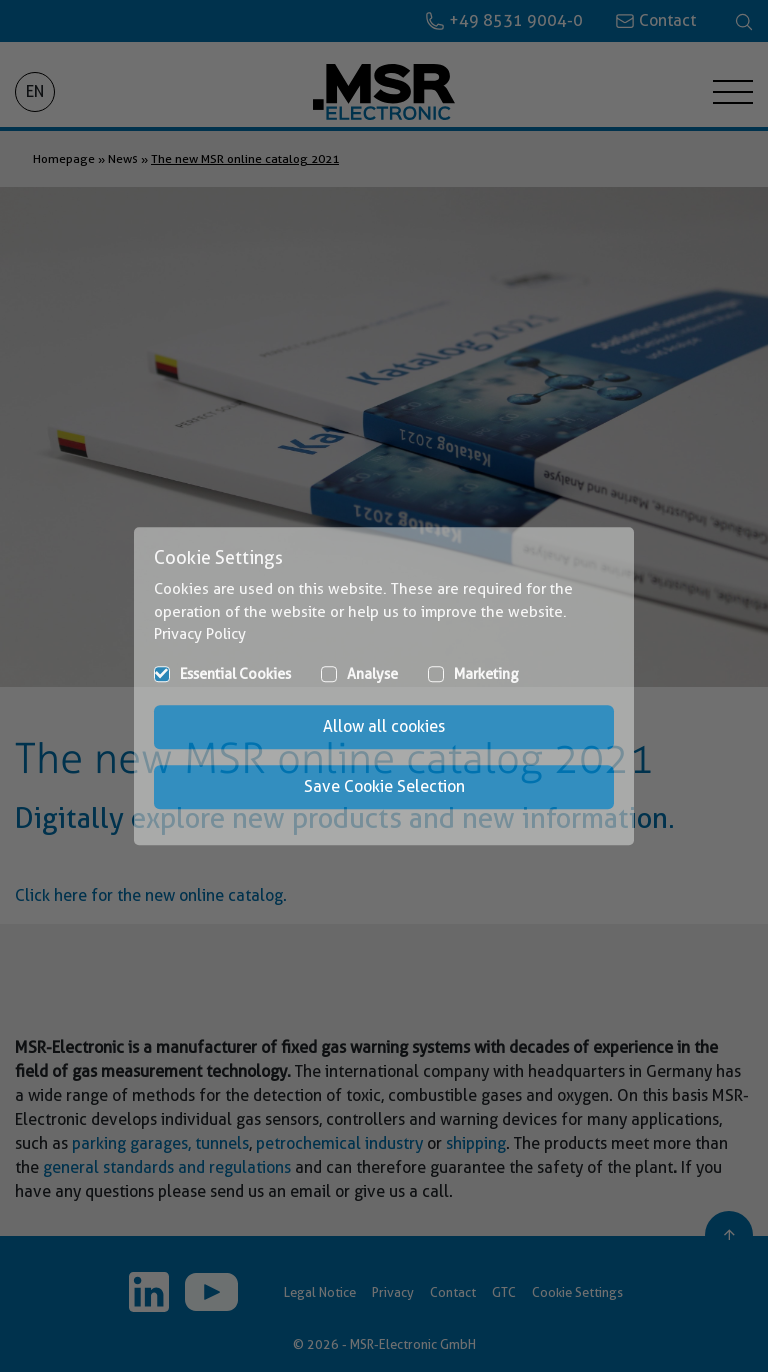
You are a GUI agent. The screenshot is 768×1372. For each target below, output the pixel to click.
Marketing (486, 674)
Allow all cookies (384, 726)
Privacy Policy (200, 634)
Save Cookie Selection (384, 786)
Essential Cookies (235, 674)
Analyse (372, 674)
